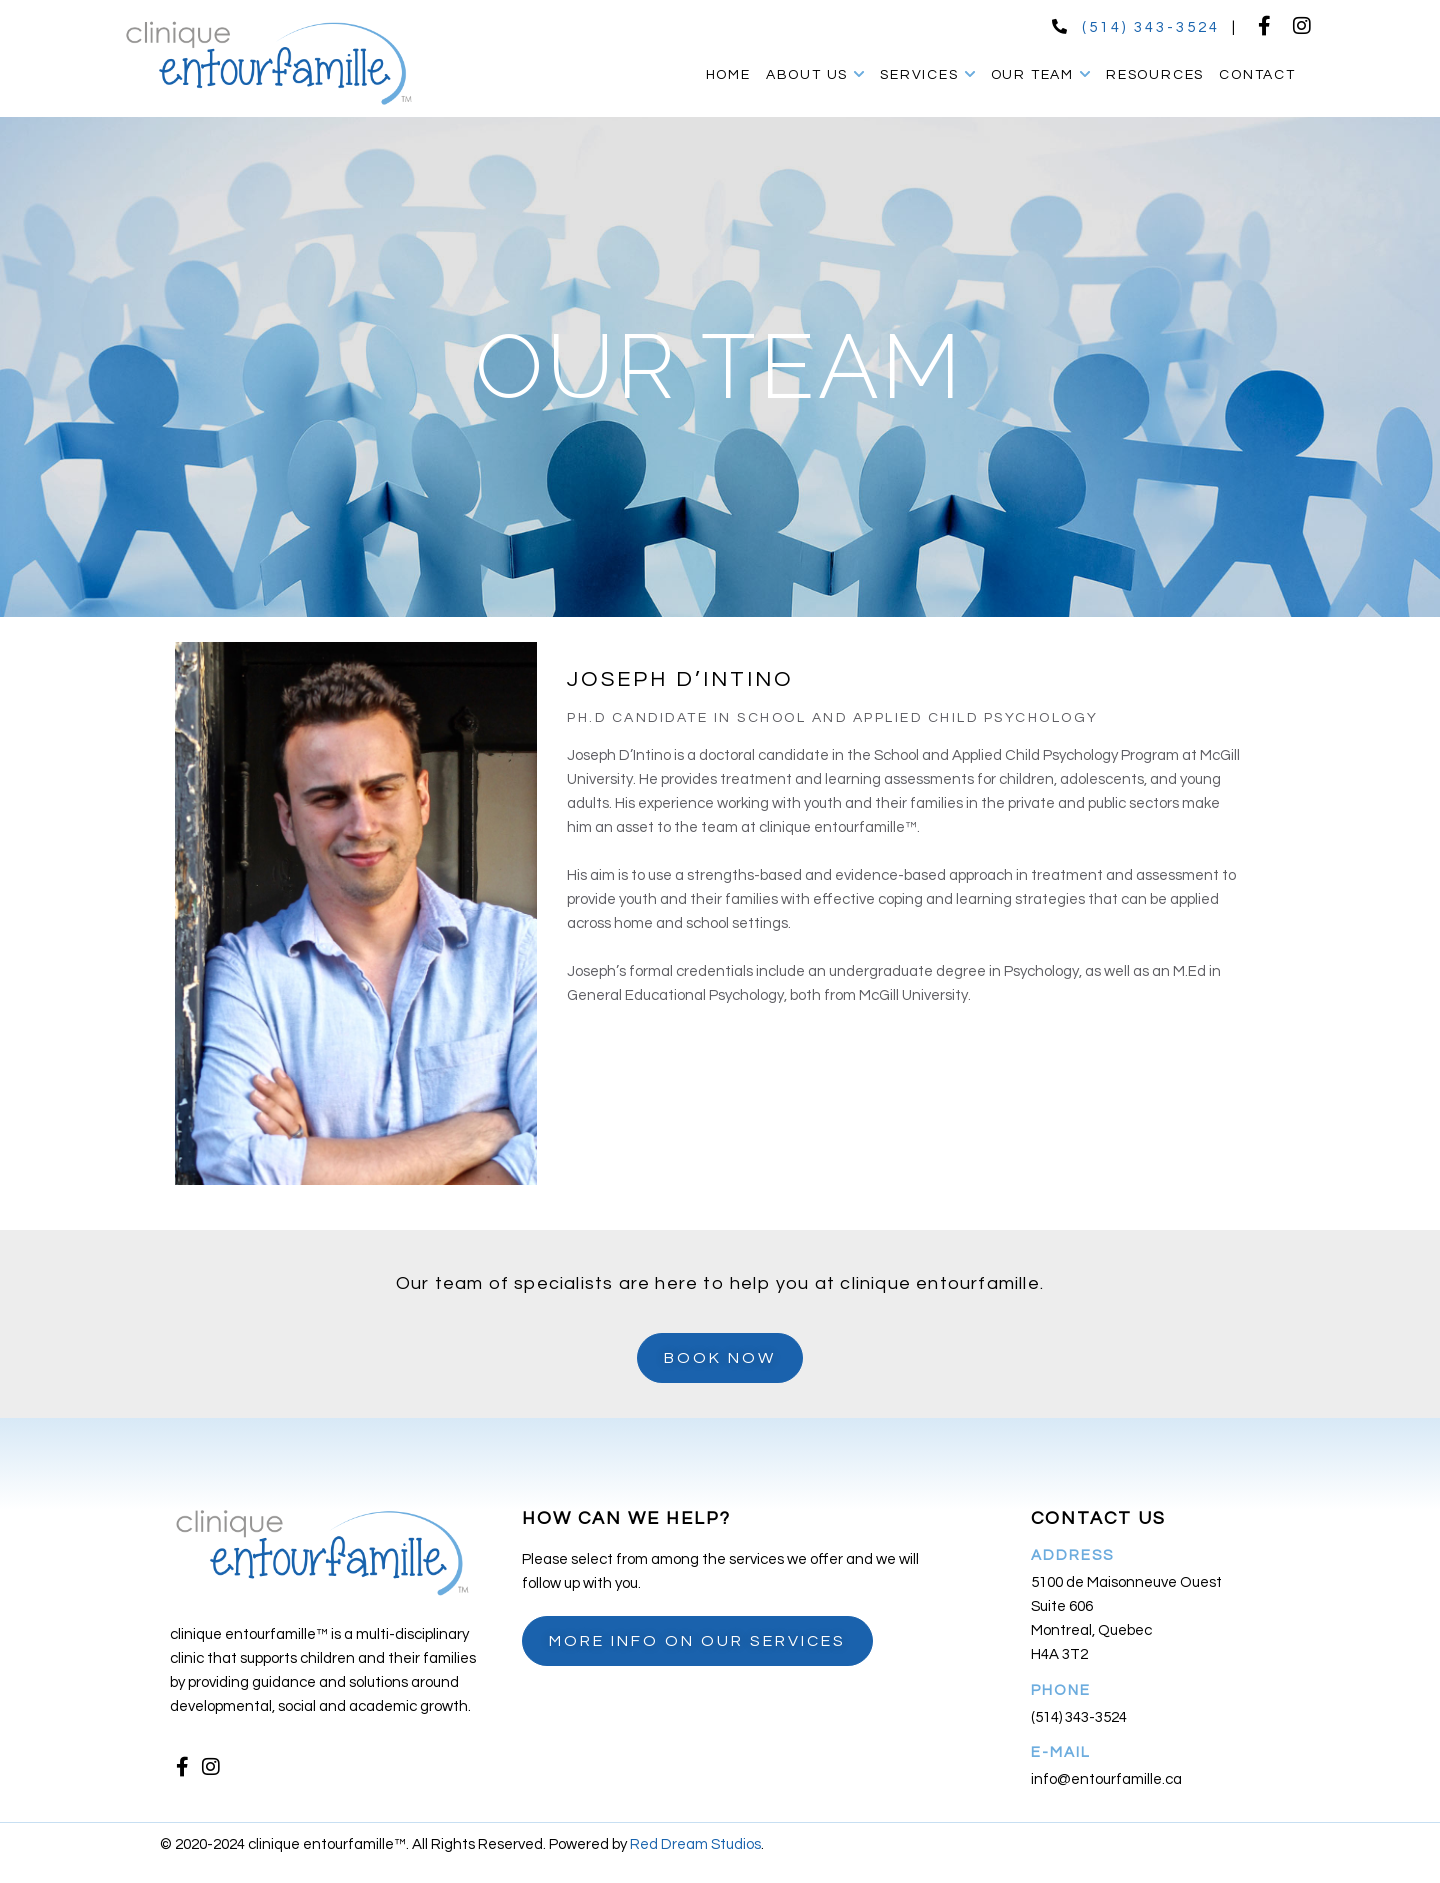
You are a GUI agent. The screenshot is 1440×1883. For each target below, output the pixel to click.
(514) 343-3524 (1151, 27)
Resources (1155, 75)
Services (927, 75)
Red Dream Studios (695, 1844)
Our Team (1041, 75)
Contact (1257, 75)
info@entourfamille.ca (1106, 1779)
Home (728, 75)
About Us (815, 75)
